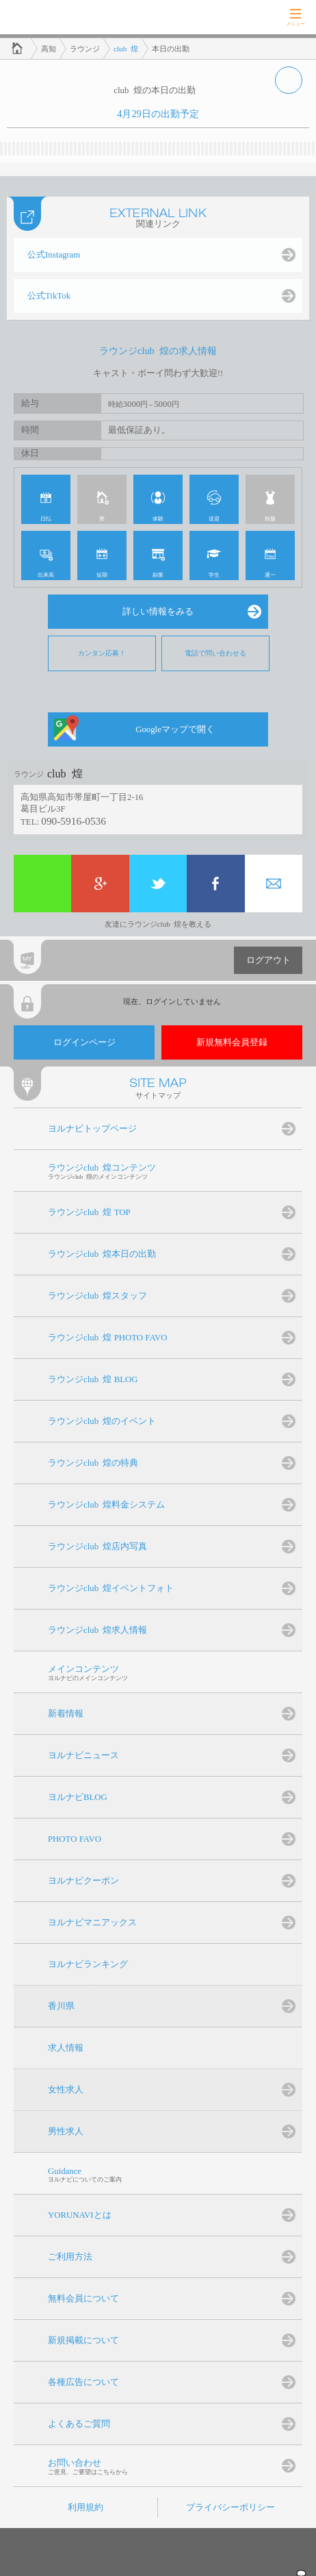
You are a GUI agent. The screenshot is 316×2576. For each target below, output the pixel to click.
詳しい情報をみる (158, 611)
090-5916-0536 (73, 821)
